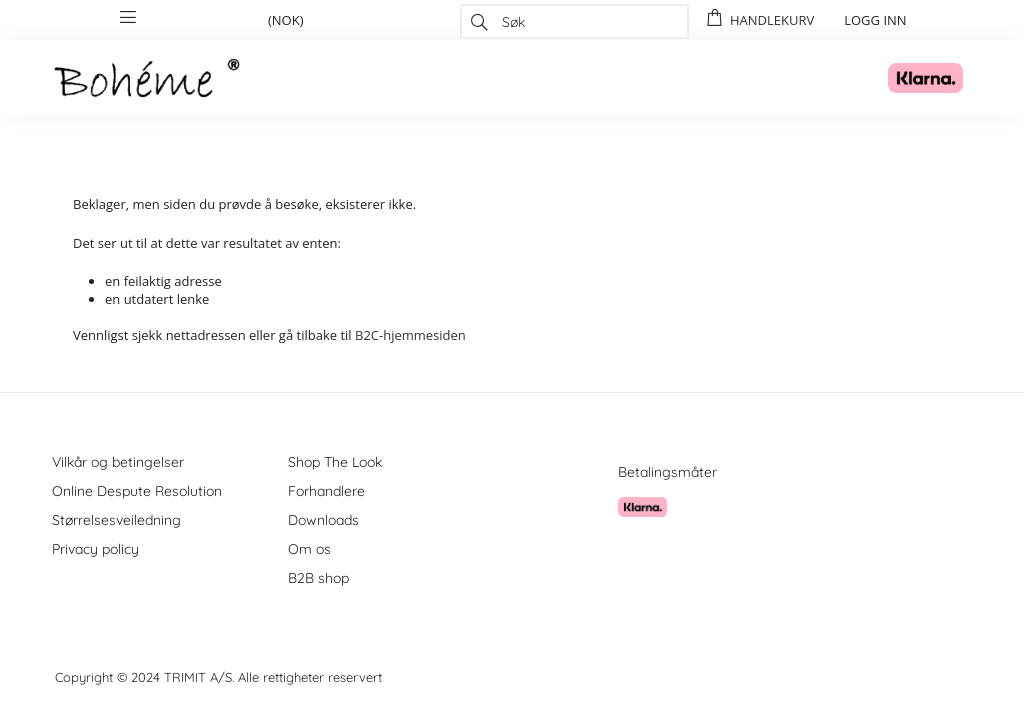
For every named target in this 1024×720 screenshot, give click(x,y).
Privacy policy (95, 549)
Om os (309, 549)
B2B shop (318, 578)
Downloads (323, 520)
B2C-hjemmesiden (410, 335)
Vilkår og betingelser (118, 462)
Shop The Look (335, 462)
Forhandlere (326, 491)
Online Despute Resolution (137, 491)
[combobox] (574, 21)
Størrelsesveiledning (116, 520)
